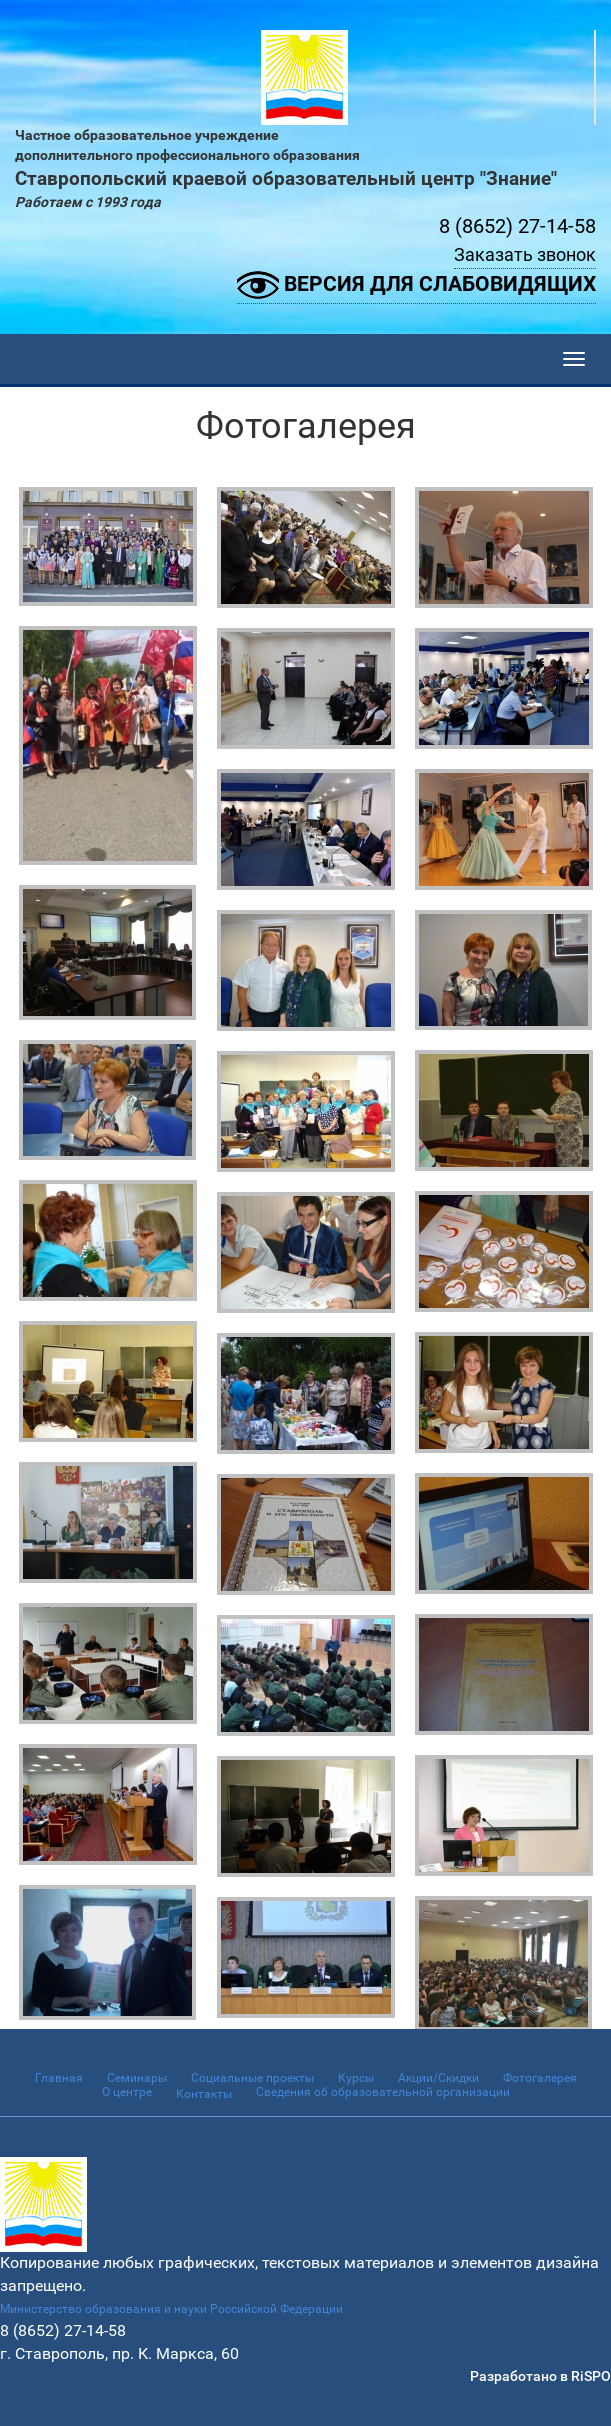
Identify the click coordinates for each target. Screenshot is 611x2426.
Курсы (356, 2078)
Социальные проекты (252, 2078)
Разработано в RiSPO (540, 2376)
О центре (127, 2092)
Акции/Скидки (438, 2078)
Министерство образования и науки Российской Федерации (171, 2309)
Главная (59, 2078)
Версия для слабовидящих (416, 285)
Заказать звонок (525, 254)
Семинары (137, 2078)
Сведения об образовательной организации (383, 2092)
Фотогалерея (540, 2078)
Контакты (204, 2094)
